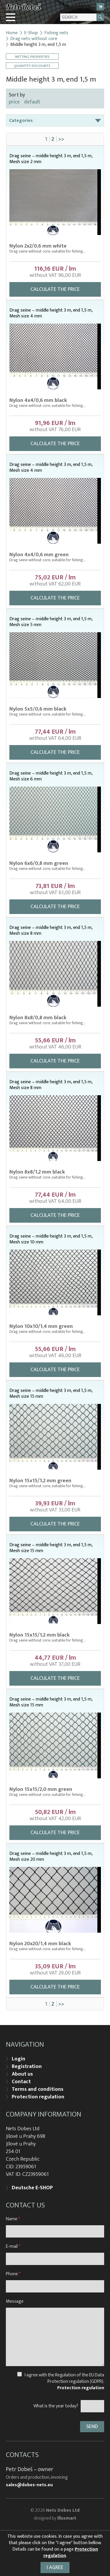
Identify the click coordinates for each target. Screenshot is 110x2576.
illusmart (66, 2518)
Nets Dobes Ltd (62, 2510)
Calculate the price (55, 289)
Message (14, 2301)
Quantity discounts (32, 66)
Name (13, 2219)
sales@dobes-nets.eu (29, 2485)
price (14, 102)
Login (18, 2059)
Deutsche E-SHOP (32, 2187)
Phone (13, 2274)
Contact (21, 2081)
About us (22, 2074)
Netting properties (32, 56)
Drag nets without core (33, 39)
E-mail (13, 2246)
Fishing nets (56, 33)
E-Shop (31, 33)
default (32, 102)
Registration (27, 2066)
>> (61, 139)
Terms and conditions (37, 2089)
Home (12, 33)
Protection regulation (38, 2097)
